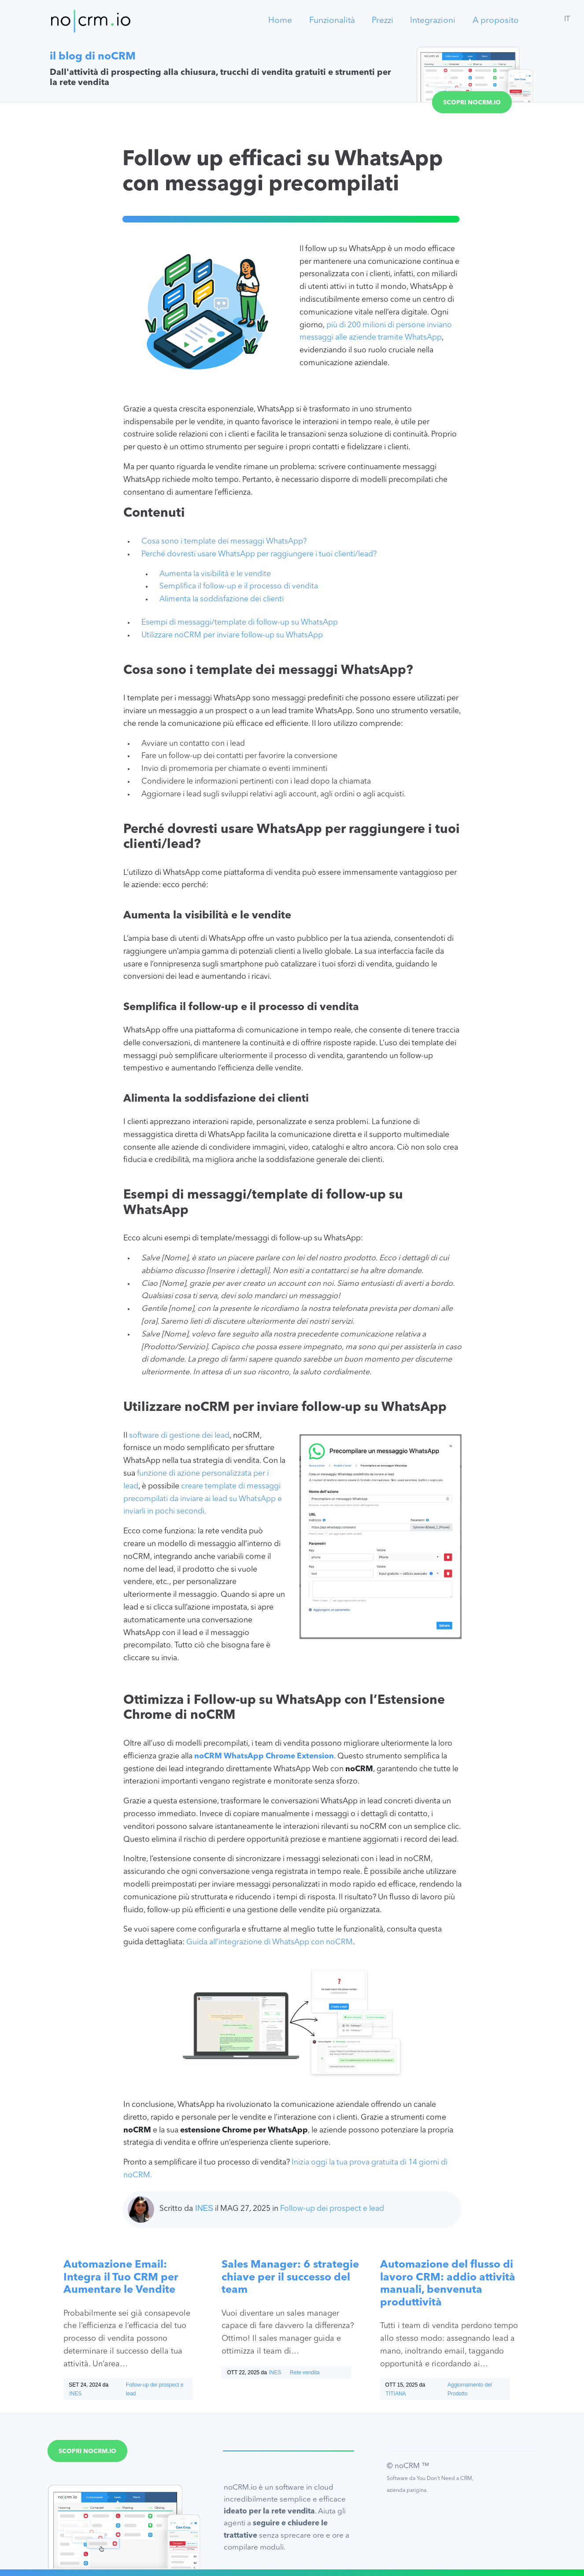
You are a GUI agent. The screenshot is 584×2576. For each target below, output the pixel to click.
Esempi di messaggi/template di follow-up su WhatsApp (239, 622)
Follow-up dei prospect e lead (332, 2209)
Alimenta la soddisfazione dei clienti (221, 599)
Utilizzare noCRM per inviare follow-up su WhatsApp (232, 635)
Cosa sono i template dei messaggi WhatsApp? (224, 541)
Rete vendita (304, 2372)
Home (280, 20)
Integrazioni (432, 20)
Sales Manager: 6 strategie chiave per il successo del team (290, 2278)
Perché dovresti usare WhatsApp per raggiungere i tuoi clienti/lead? (259, 554)
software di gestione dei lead (178, 1436)
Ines (204, 2208)
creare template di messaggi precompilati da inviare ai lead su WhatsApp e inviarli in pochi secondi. (202, 1499)
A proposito (496, 20)
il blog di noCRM (93, 57)
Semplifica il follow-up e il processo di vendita (238, 586)
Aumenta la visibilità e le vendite (215, 574)
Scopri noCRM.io (472, 103)
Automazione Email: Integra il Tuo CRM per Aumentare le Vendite (120, 2278)
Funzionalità (332, 20)
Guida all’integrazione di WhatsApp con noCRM (269, 1942)
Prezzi (382, 20)
